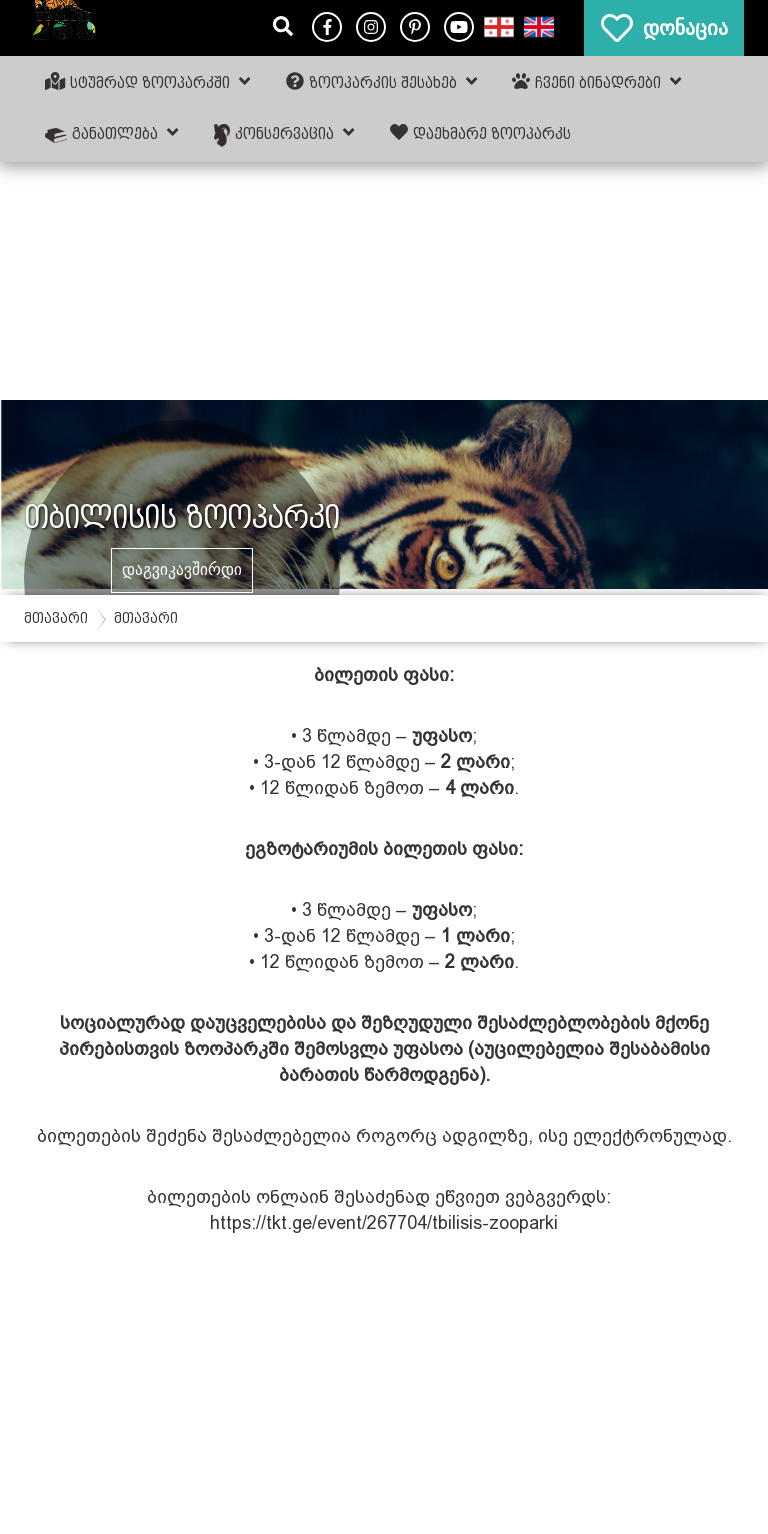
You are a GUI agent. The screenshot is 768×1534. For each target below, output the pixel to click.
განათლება (112, 133)
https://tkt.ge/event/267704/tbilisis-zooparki (384, 1222)
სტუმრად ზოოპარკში (148, 82)
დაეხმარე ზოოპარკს (480, 133)
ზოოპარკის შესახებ (381, 82)
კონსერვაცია (284, 134)
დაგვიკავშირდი (182, 569)
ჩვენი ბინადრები (596, 82)
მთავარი (56, 618)
